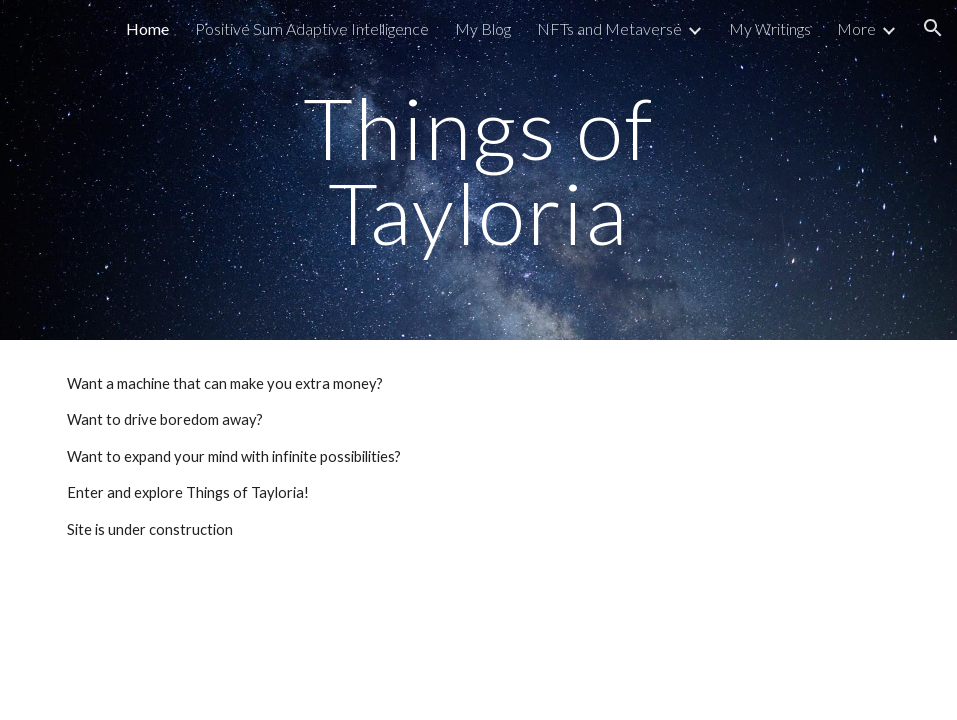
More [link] (856, 28)
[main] (478, 170)
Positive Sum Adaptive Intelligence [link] (312, 28)
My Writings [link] (770, 28)
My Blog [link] (483, 28)
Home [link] (147, 28)
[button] (933, 28)
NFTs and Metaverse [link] (609, 28)
